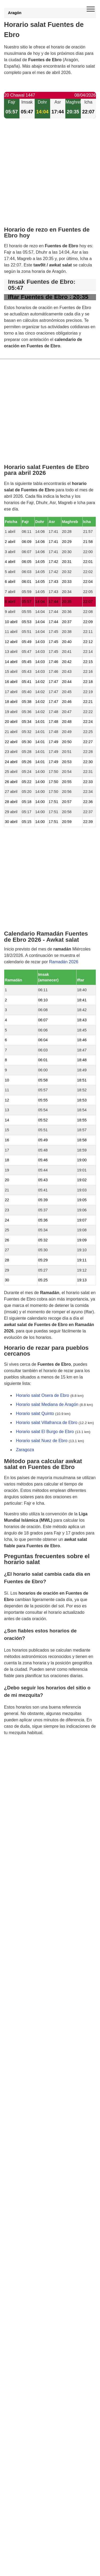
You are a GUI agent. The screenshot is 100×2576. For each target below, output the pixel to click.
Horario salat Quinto (35, 1413)
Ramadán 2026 (63, 962)
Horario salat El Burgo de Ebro (45, 1431)
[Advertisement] (50, 177)
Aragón (14, 13)
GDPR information (21, 1759)
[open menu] (91, 9)
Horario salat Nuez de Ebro (41, 1440)
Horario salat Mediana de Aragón (47, 1404)
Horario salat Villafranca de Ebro (46, 1422)
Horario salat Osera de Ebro (42, 1395)
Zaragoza (25, 1449)
